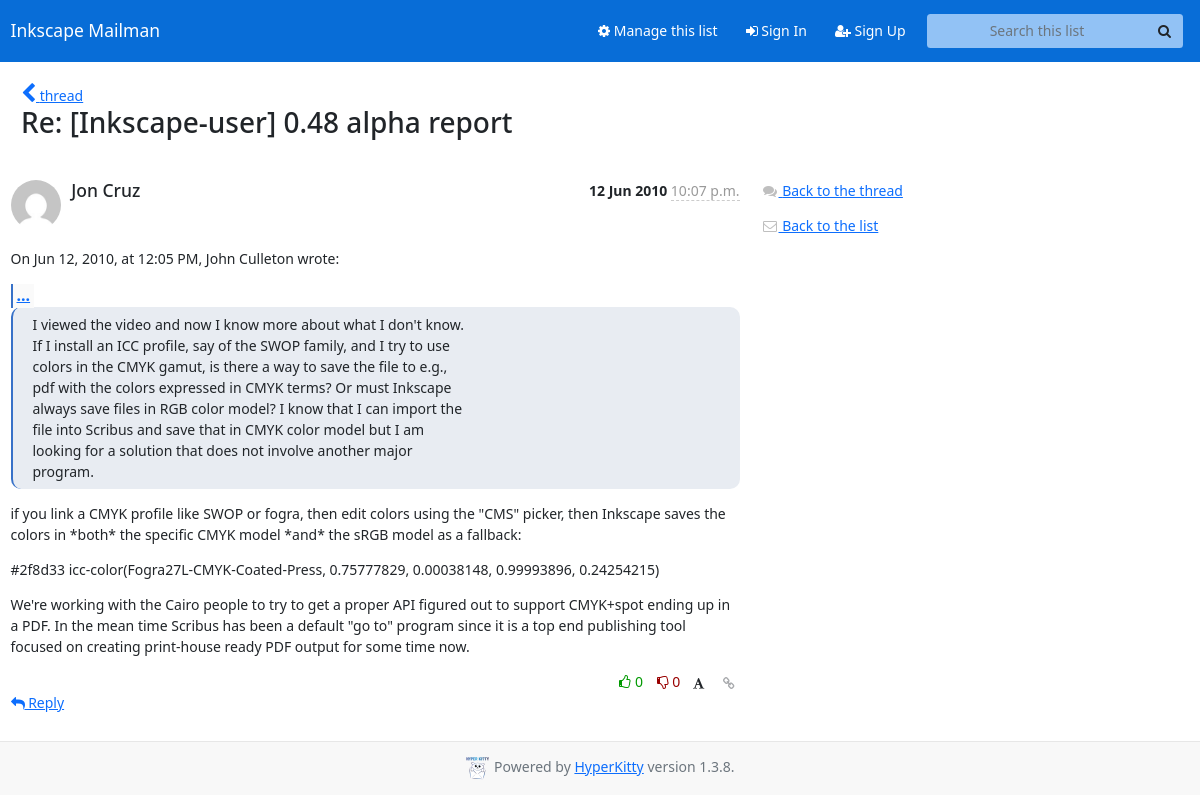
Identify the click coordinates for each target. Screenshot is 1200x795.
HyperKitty (608, 766)
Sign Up (870, 30)
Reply (38, 702)
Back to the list (820, 225)
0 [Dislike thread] (669, 681)
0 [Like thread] (632, 681)
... (24, 295)
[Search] (1165, 31)
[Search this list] (1037, 31)
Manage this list (658, 30)
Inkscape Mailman (86, 31)
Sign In (776, 30)
